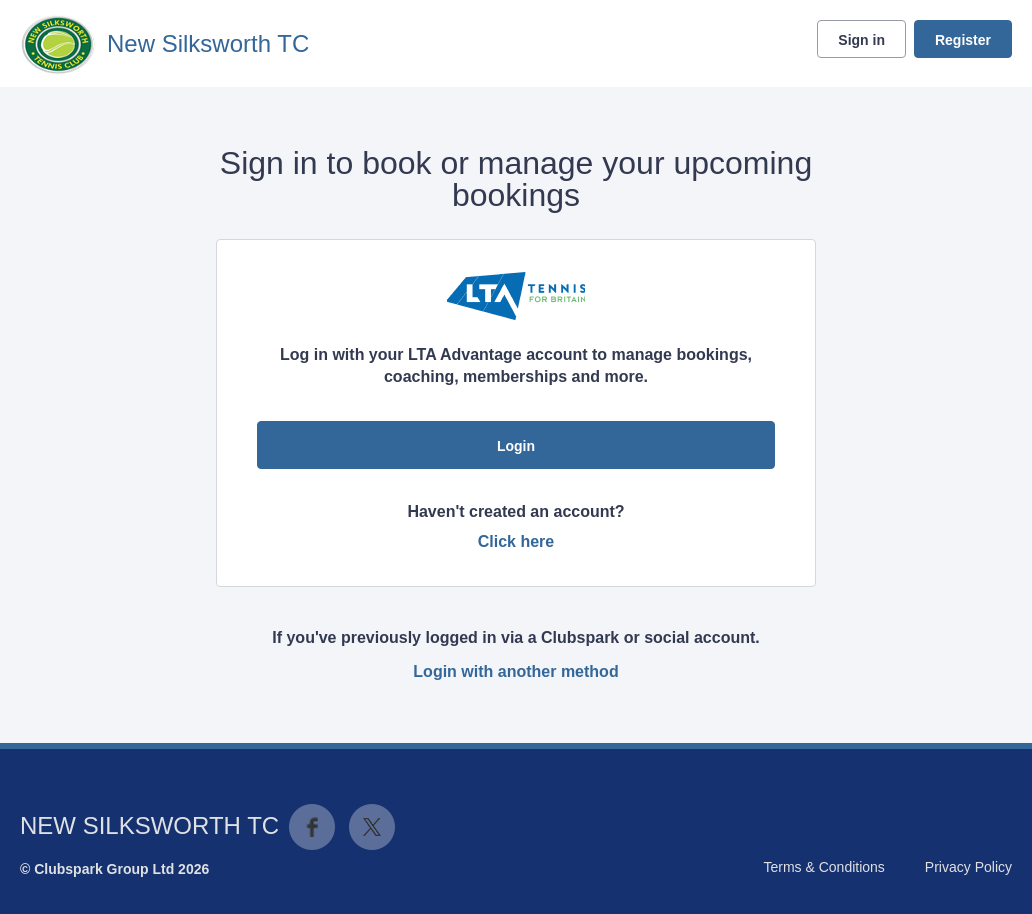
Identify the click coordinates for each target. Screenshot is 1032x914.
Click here (516, 541)
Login (516, 446)
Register (963, 40)
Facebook (312, 827)
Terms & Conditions (823, 867)
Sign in (861, 40)
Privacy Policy (968, 867)
